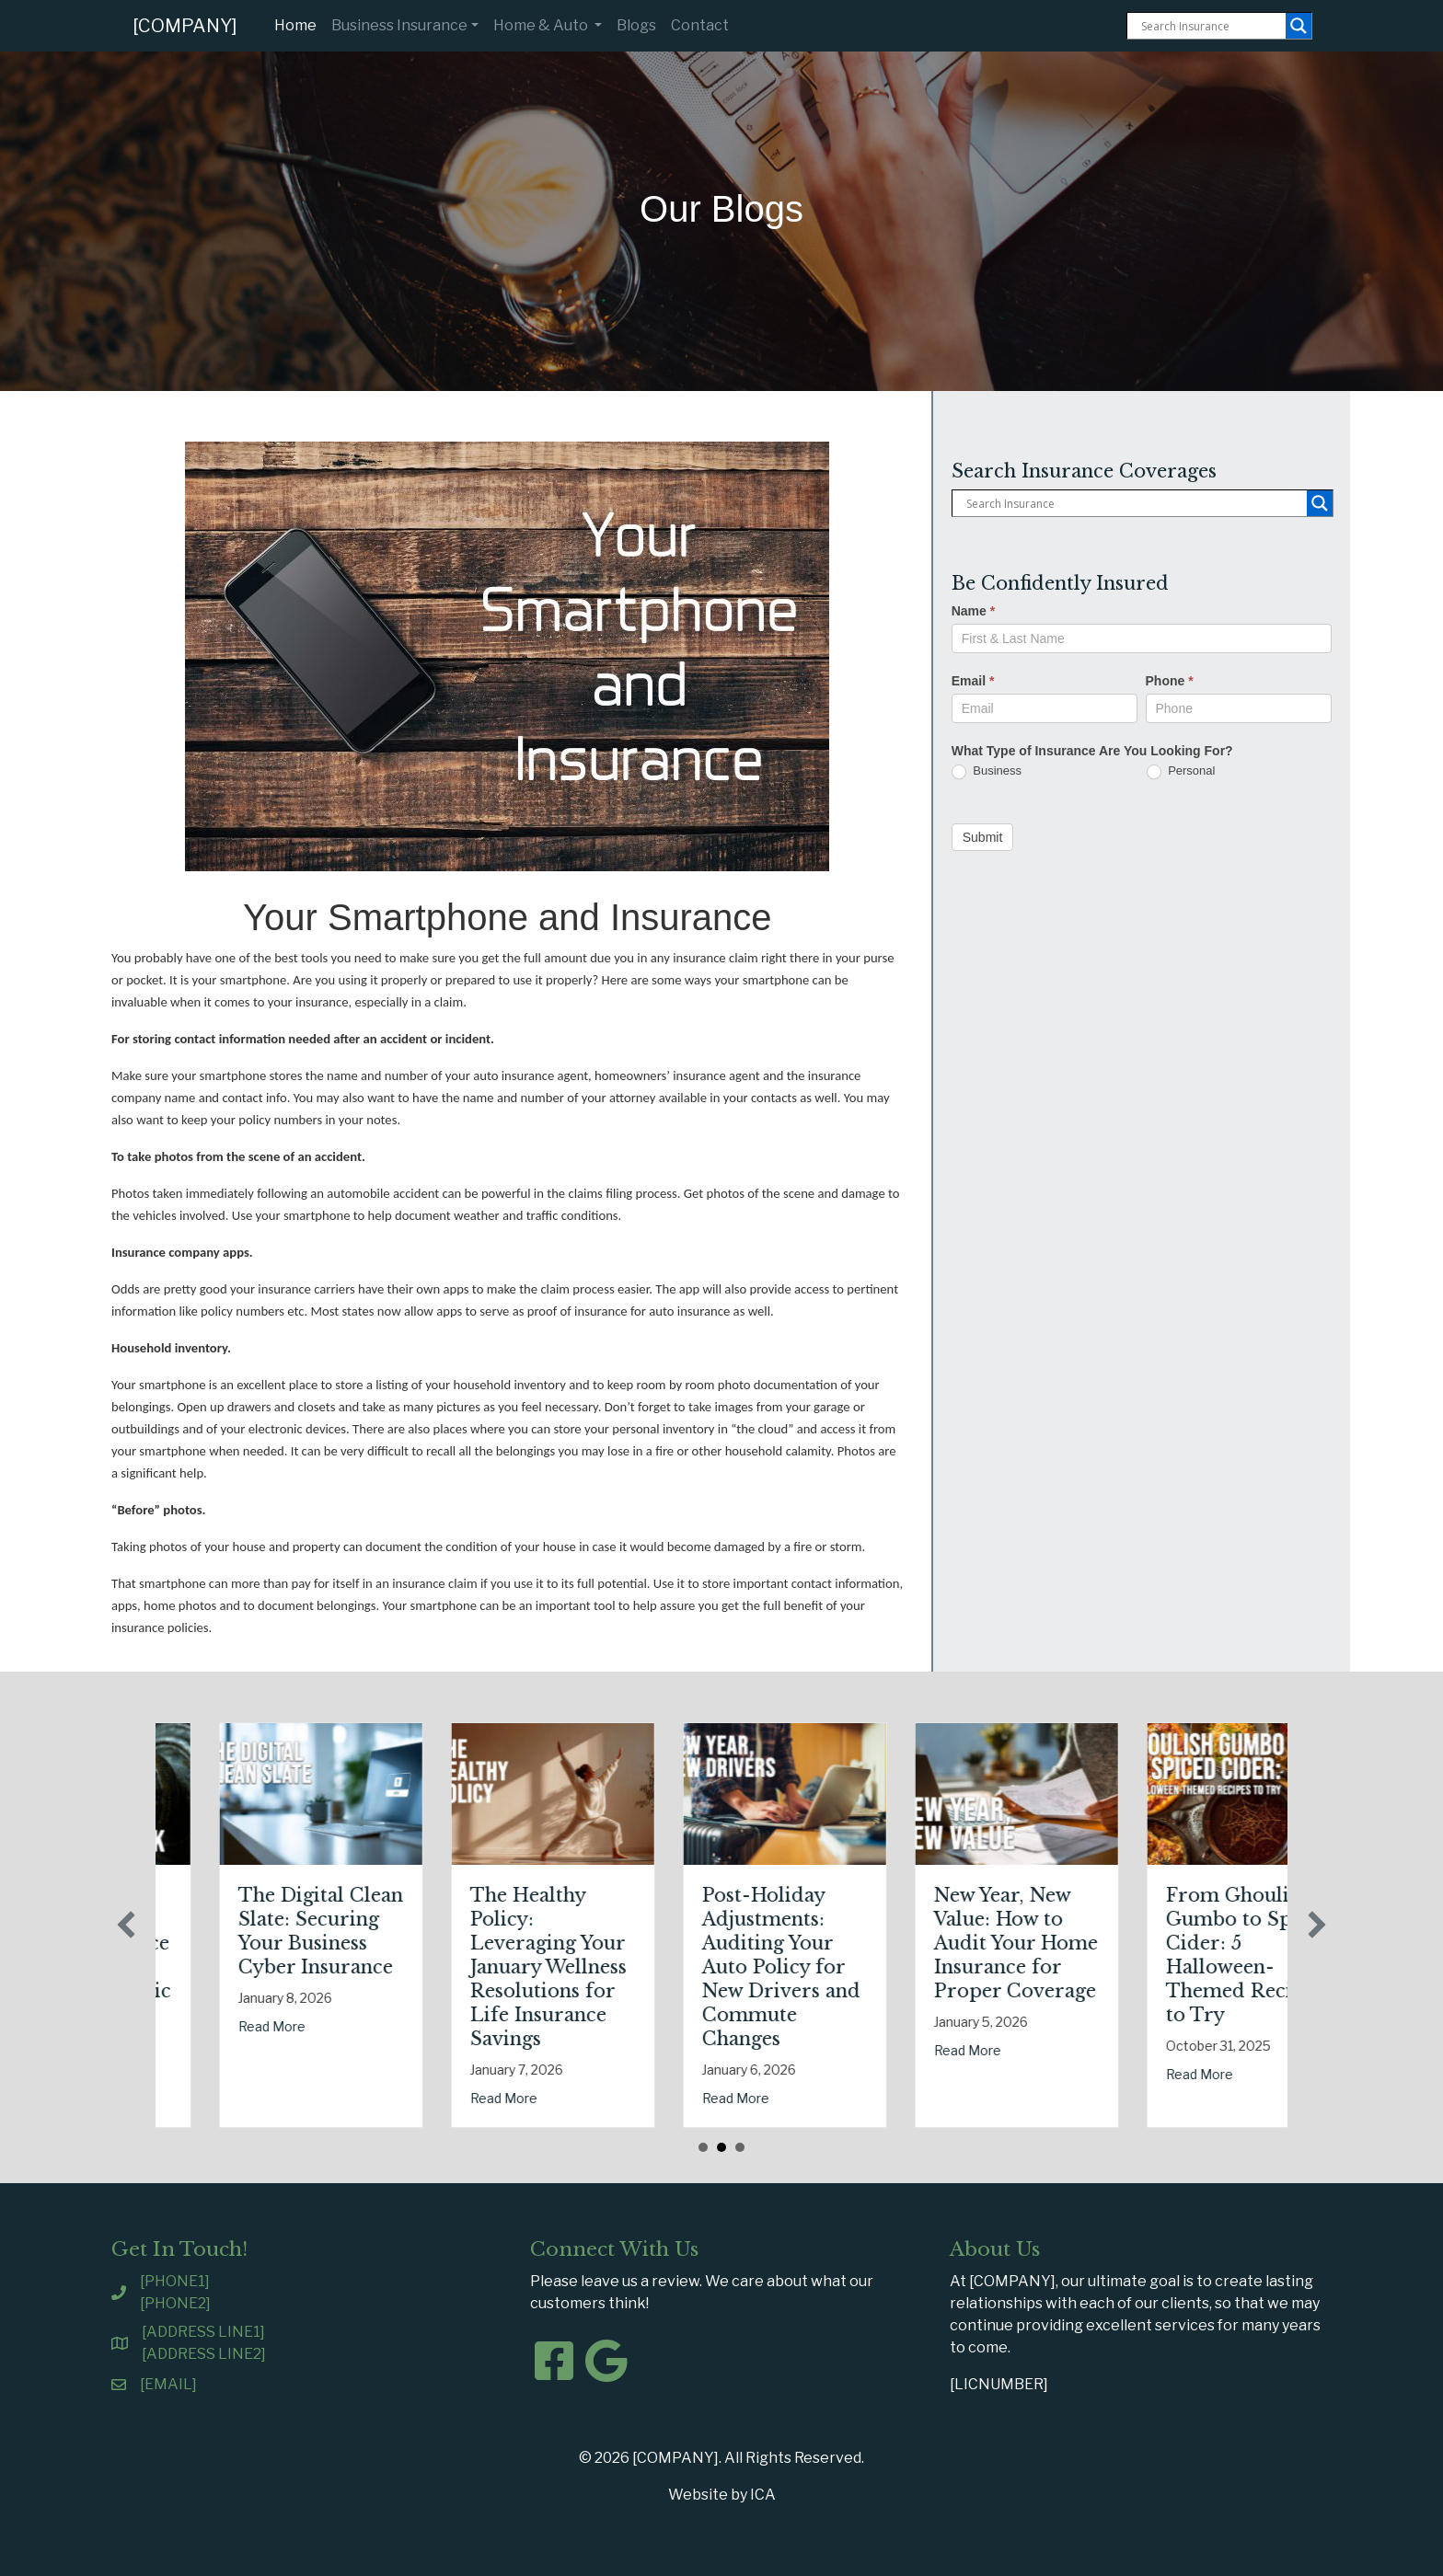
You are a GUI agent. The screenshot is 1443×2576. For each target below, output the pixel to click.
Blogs (636, 25)
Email (973, 680)
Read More (173, 2074)
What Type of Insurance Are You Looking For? (1092, 750)
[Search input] (1211, 26)
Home (299, 24)
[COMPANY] (185, 26)
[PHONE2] (175, 2303)
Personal (1181, 771)
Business (987, 771)
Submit (983, 837)
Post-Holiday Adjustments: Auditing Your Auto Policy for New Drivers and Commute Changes (915, 1967)
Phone (1170, 680)
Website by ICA (722, 2494)
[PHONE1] (175, 2281)
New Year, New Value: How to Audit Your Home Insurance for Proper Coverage (1149, 1943)
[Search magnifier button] (1298, 26)
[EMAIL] (168, 2384)
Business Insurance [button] (399, 25)
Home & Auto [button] (542, 25)
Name (973, 611)
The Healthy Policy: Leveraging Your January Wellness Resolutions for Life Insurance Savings (682, 1967)
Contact (700, 25)
